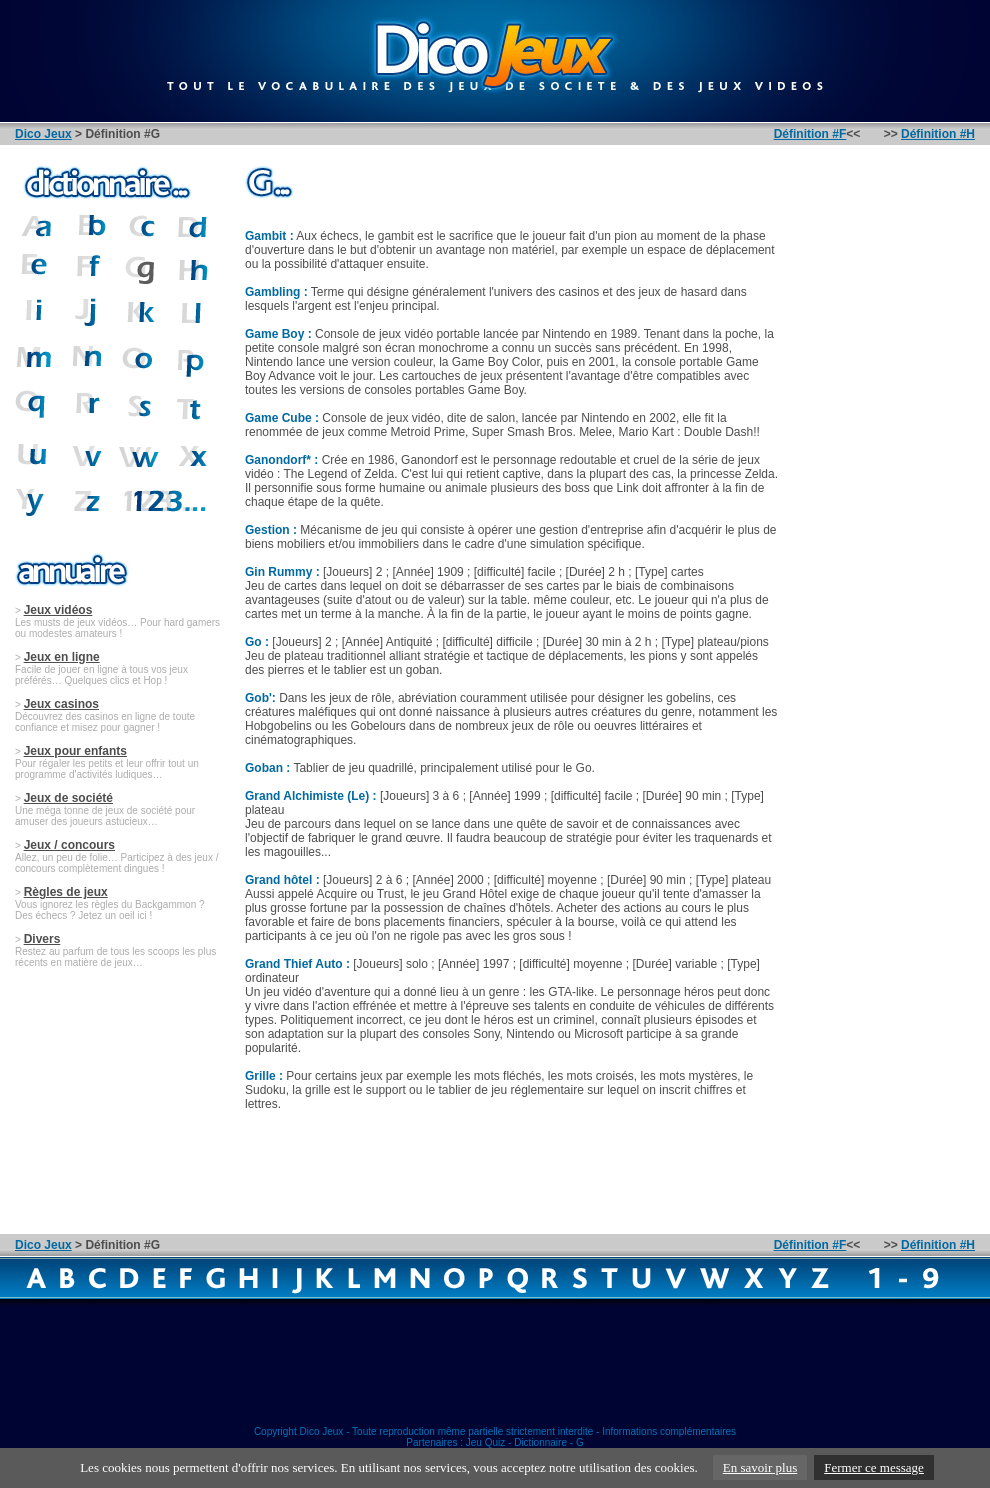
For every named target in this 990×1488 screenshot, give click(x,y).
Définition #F (810, 134)
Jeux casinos (61, 704)
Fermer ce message (874, 1467)
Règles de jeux (66, 892)
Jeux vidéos (58, 610)
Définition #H (938, 134)
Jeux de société (68, 798)
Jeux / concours (69, 845)
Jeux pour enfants (75, 751)
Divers (42, 939)
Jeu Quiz (485, 1442)
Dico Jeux (43, 134)
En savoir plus (760, 1467)
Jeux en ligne (62, 657)
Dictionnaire (540, 1442)
